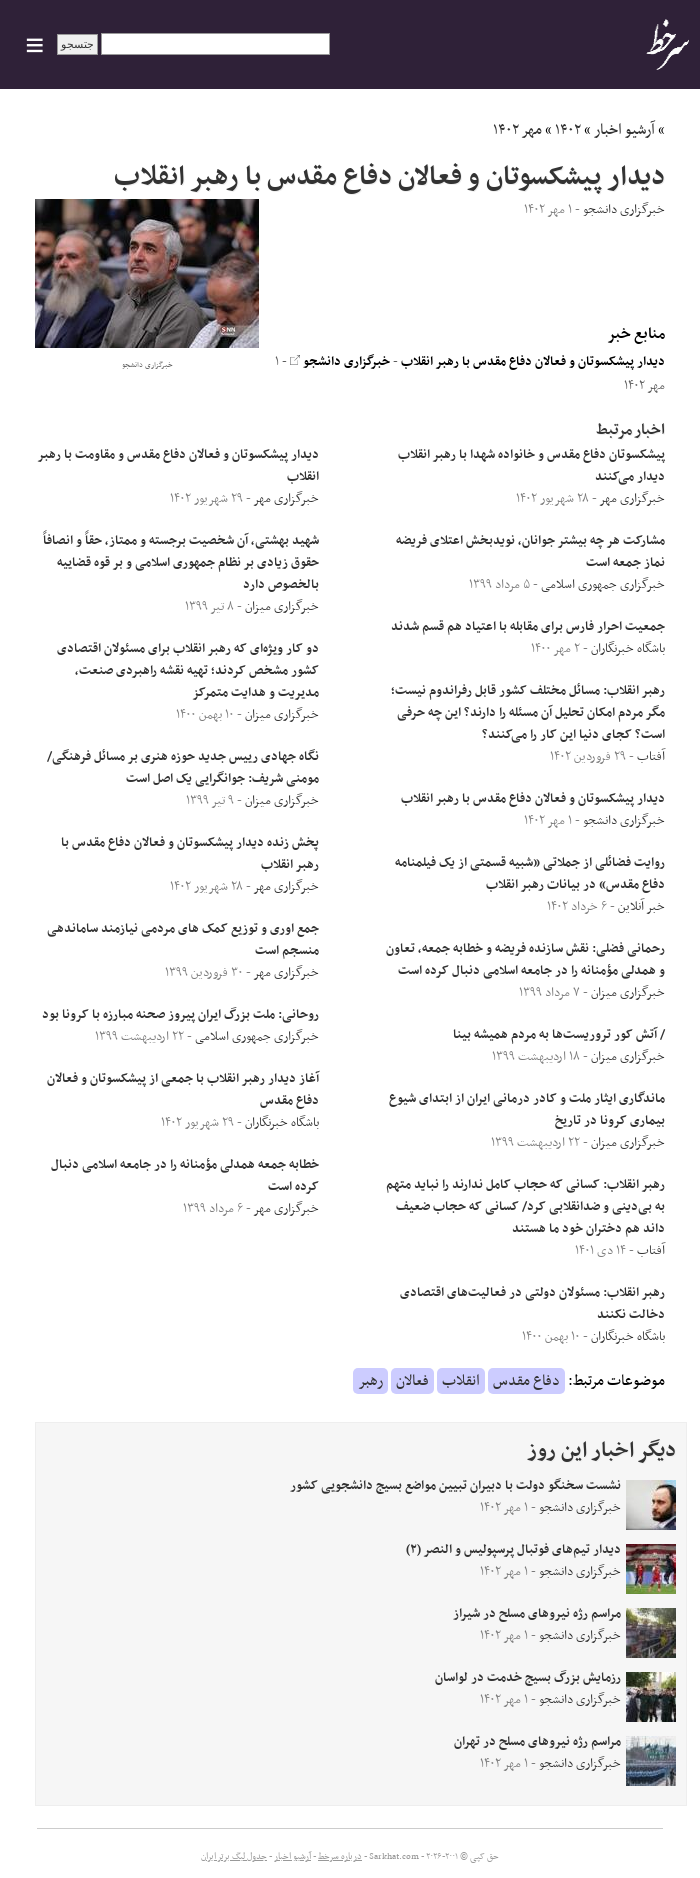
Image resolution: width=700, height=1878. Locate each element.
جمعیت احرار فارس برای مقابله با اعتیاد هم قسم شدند (528, 627)
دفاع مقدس (526, 1381)
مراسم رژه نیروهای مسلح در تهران (537, 1742)
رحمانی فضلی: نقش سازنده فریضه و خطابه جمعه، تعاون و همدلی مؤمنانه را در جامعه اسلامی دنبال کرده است (525, 960)
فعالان (412, 1381)
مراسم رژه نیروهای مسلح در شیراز (537, 1614)
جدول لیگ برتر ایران (234, 1857)
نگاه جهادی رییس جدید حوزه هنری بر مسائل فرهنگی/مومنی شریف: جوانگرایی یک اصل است (183, 768)
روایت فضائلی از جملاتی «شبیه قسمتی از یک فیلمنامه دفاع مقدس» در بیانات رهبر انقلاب (530, 874)
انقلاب (461, 1381)
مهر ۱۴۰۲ (517, 130)
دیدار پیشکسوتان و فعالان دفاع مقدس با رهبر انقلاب (533, 362)
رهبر (370, 1381)
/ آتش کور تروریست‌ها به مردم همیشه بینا (559, 1035)
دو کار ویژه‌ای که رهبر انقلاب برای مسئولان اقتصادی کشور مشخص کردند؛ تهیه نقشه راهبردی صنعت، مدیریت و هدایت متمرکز (188, 671)
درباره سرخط (340, 1857)
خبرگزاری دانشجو (340, 362)
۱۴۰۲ (568, 130)
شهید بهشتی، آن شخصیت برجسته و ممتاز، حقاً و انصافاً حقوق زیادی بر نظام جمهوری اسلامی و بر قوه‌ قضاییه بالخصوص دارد (181, 563)
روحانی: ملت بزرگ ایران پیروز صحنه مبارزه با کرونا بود (180, 1015)
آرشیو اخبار (624, 130)
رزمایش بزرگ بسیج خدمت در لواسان (528, 1678)
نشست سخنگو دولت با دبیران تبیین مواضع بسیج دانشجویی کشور (455, 1486)
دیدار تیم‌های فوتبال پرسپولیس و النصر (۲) (513, 1550)
